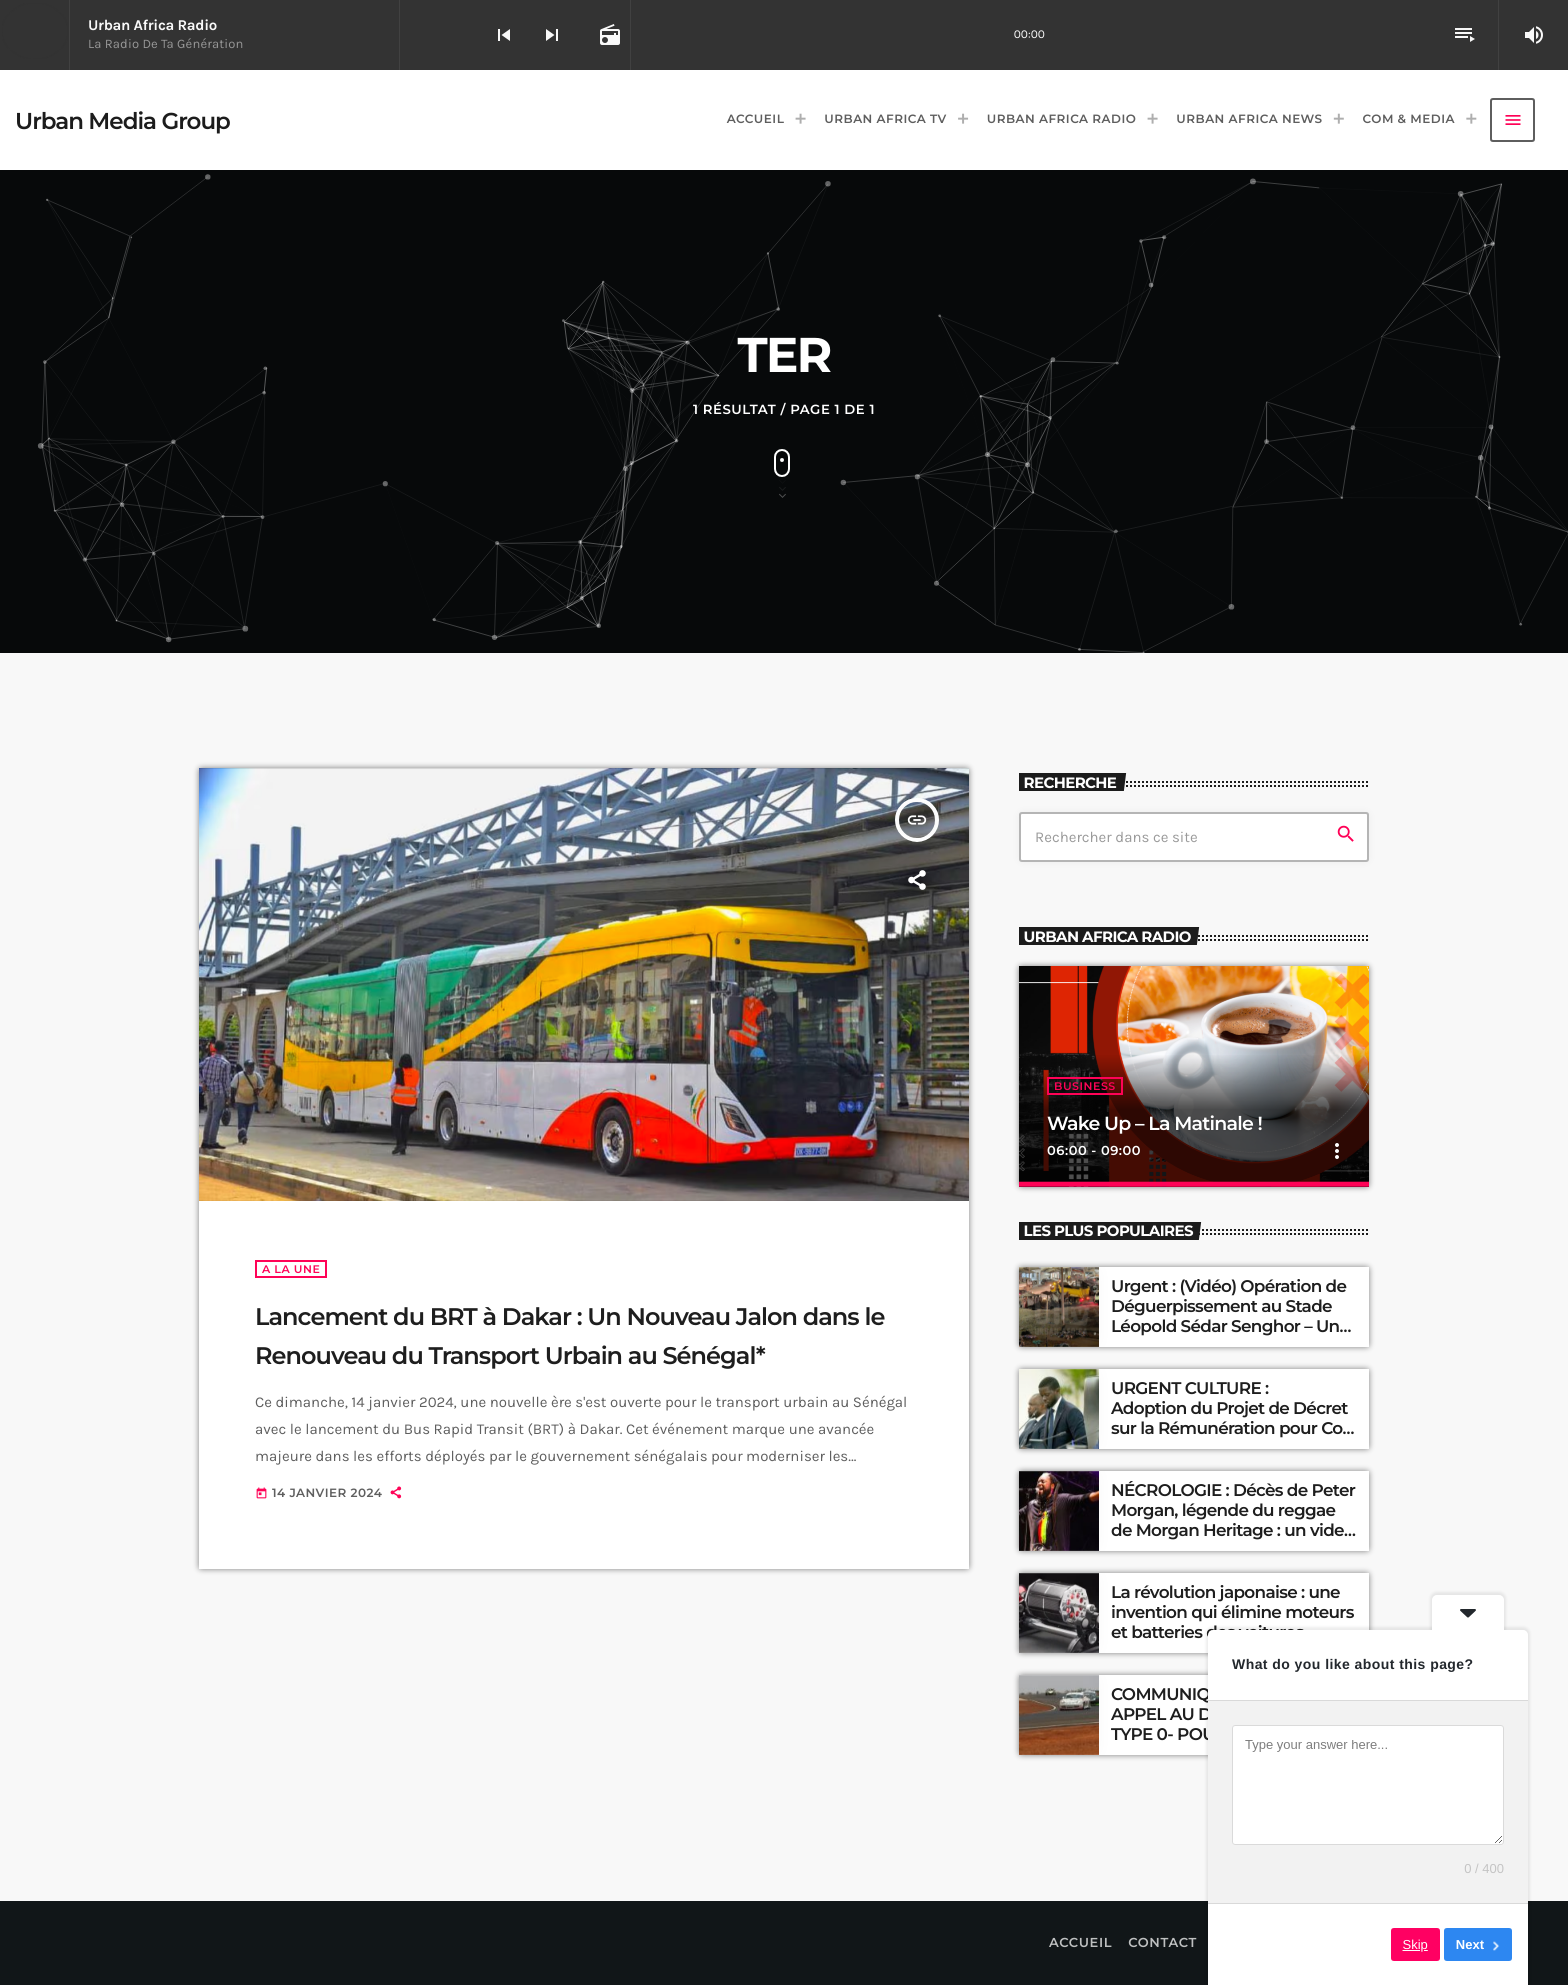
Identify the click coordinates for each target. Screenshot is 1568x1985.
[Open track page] (608, 35)
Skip (1415, 1944)
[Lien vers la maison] (122, 120)
